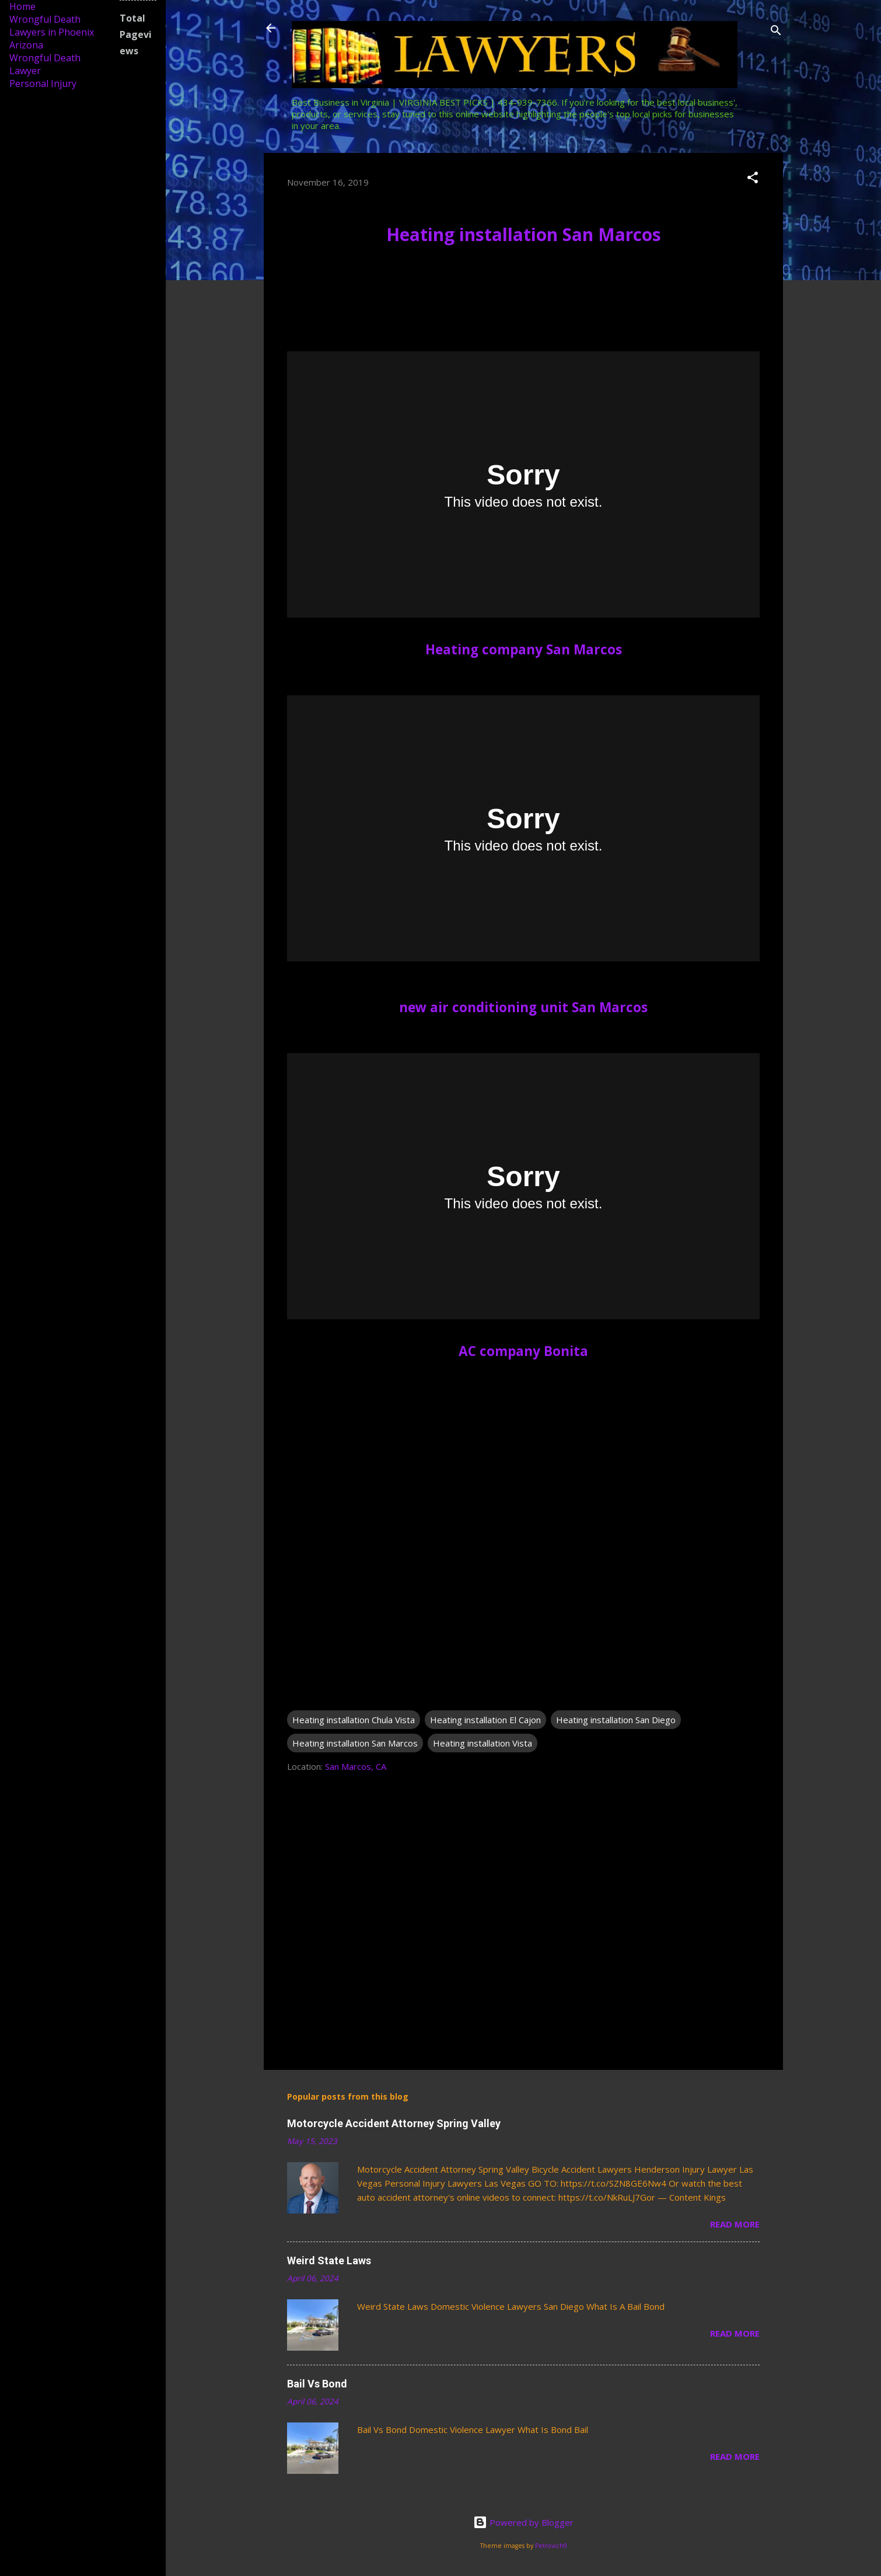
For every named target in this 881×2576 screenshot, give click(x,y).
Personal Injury (42, 83)
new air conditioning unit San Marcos (523, 1007)
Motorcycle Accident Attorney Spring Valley (394, 2123)
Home (22, 6)
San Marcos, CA (355, 1766)
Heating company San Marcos (523, 649)
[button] (753, 179)
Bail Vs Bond (317, 2384)
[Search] (776, 32)
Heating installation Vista (482, 1743)
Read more (735, 2224)
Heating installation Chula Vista (353, 1720)
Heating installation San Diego (616, 1720)
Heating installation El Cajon (485, 1720)
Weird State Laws (329, 2260)
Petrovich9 (551, 2546)
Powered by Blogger (523, 2522)
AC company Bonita (523, 1351)
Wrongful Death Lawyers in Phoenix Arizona (51, 32)
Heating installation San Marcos (523, 234)
